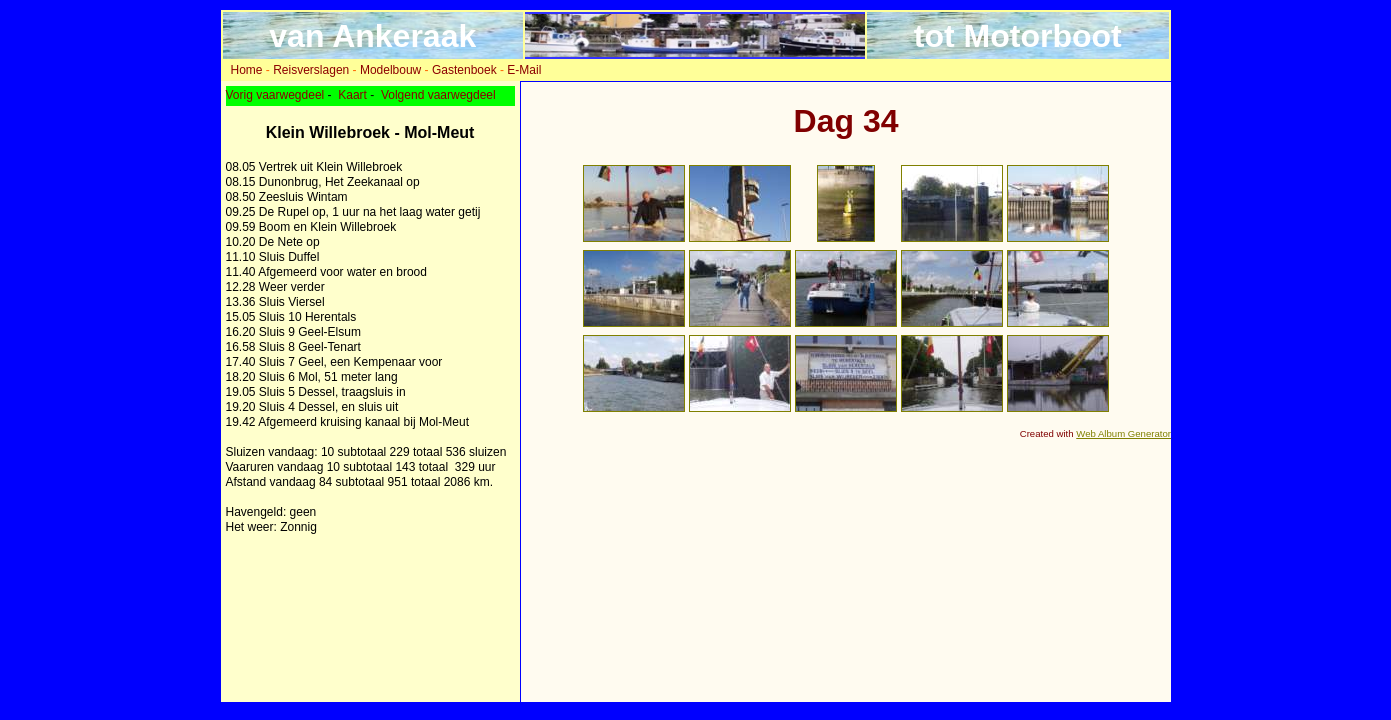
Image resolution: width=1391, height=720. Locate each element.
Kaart (352, 95)
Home (247, 70)
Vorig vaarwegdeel (275, 95)
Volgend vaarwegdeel (438, 95)
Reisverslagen (311, 70)
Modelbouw (390, 70)
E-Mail (524, 70)
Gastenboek (464, 70)
